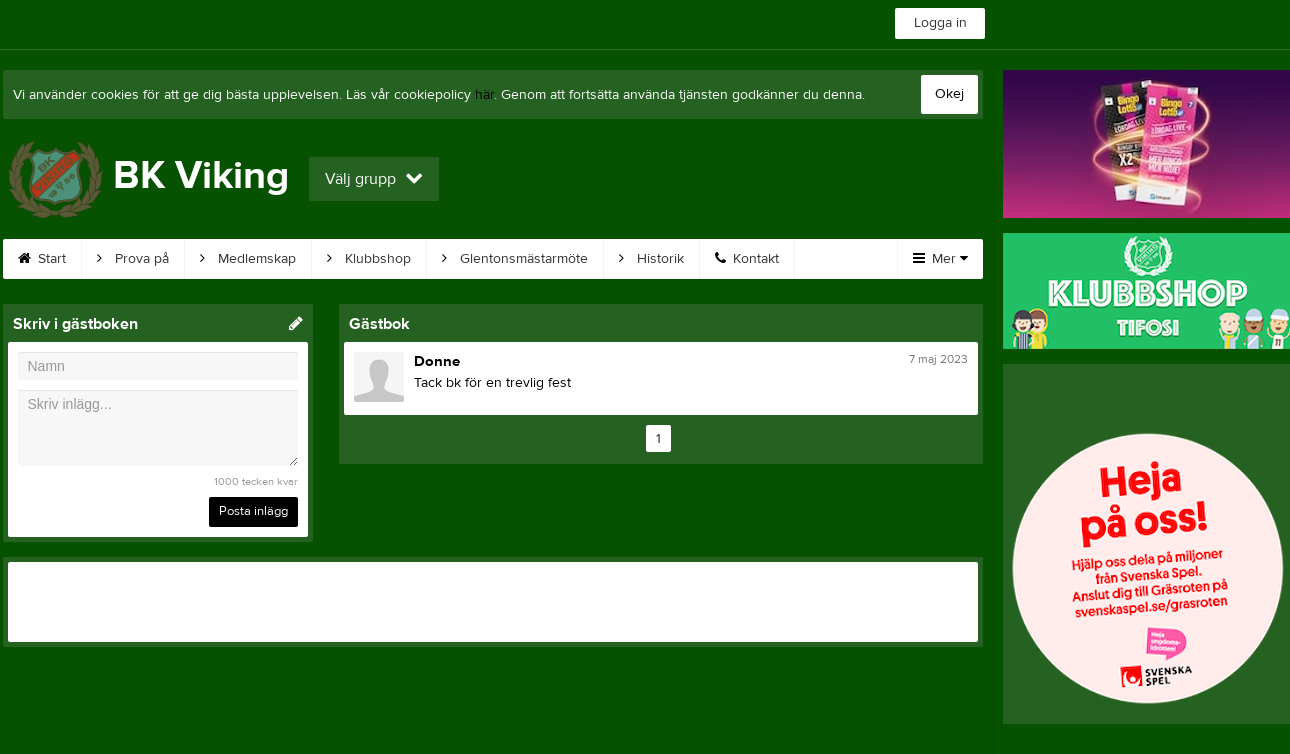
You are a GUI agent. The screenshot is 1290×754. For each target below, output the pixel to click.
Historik (651, 259)
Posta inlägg (253, 511)
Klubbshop (369, 259)
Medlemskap (248, 259)
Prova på (133, 259)
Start (42, 259)
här (484, 95)
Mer (940, 259)
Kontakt (747, 259)
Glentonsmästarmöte (515, 259)
